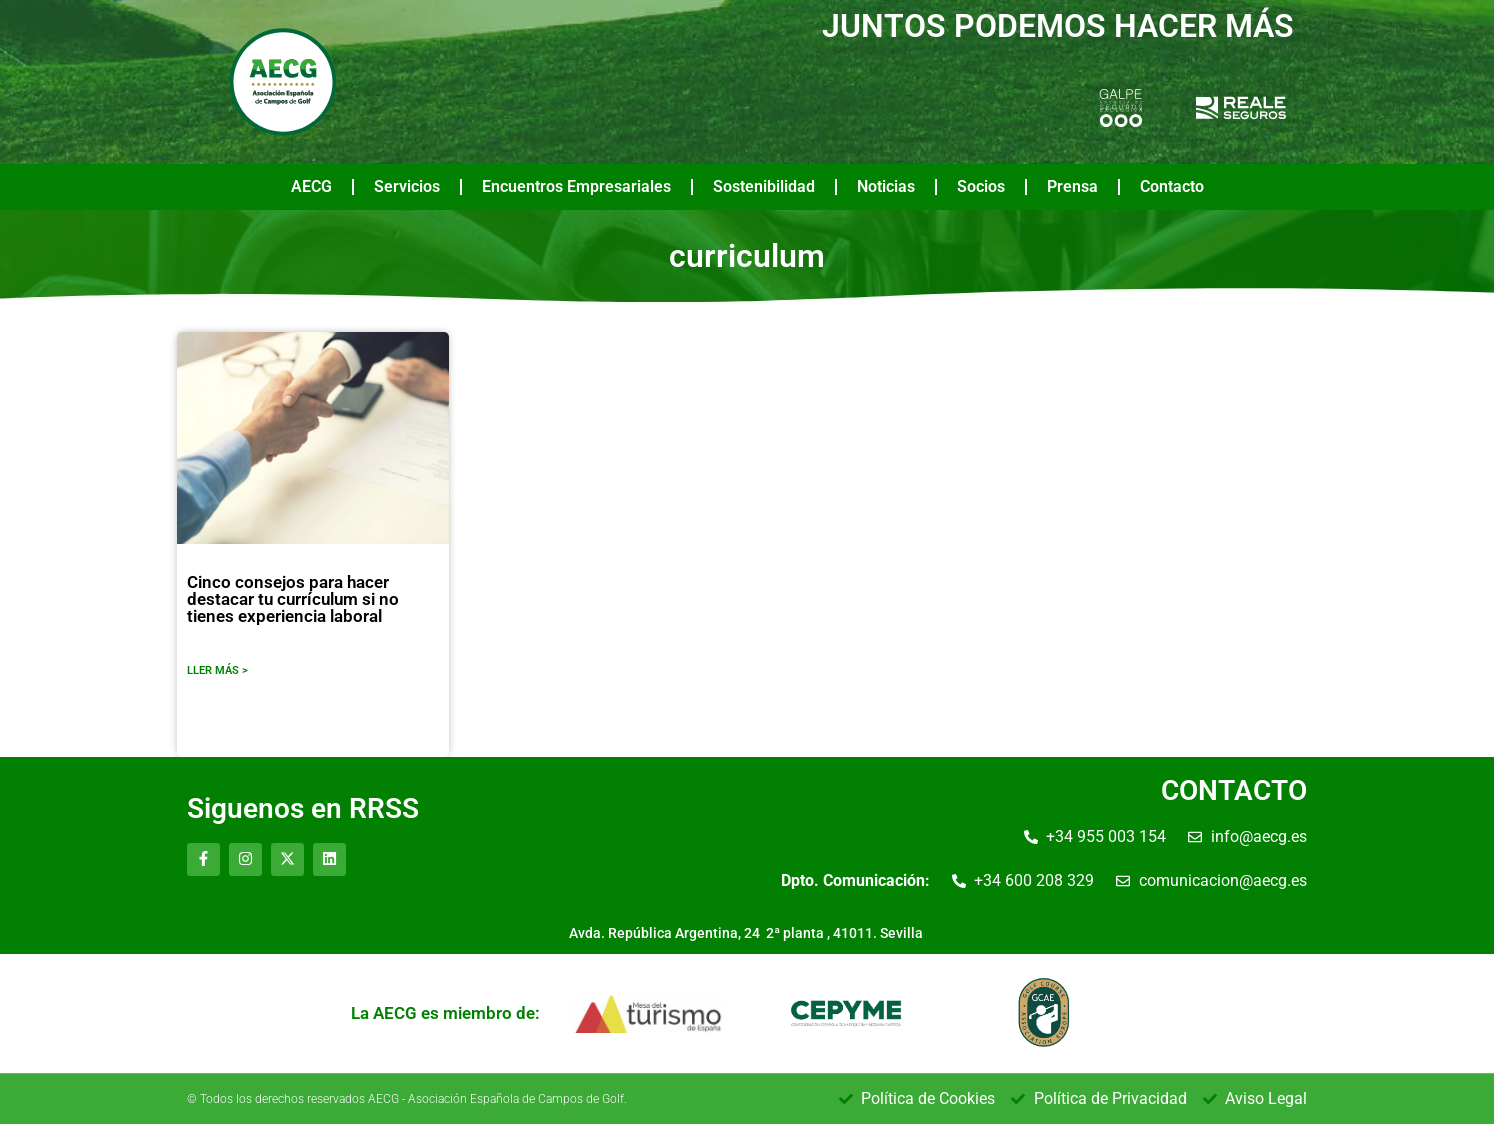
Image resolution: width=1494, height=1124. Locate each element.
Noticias (886, 186)
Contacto (1172, 186)
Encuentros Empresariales (576, 186)
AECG (311, 186)
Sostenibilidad (764, 186)
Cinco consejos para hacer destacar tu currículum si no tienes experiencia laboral (293, 599)
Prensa (1072, 186)
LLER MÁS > (217, 670)
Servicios (407, 186)
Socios (981, 186)
